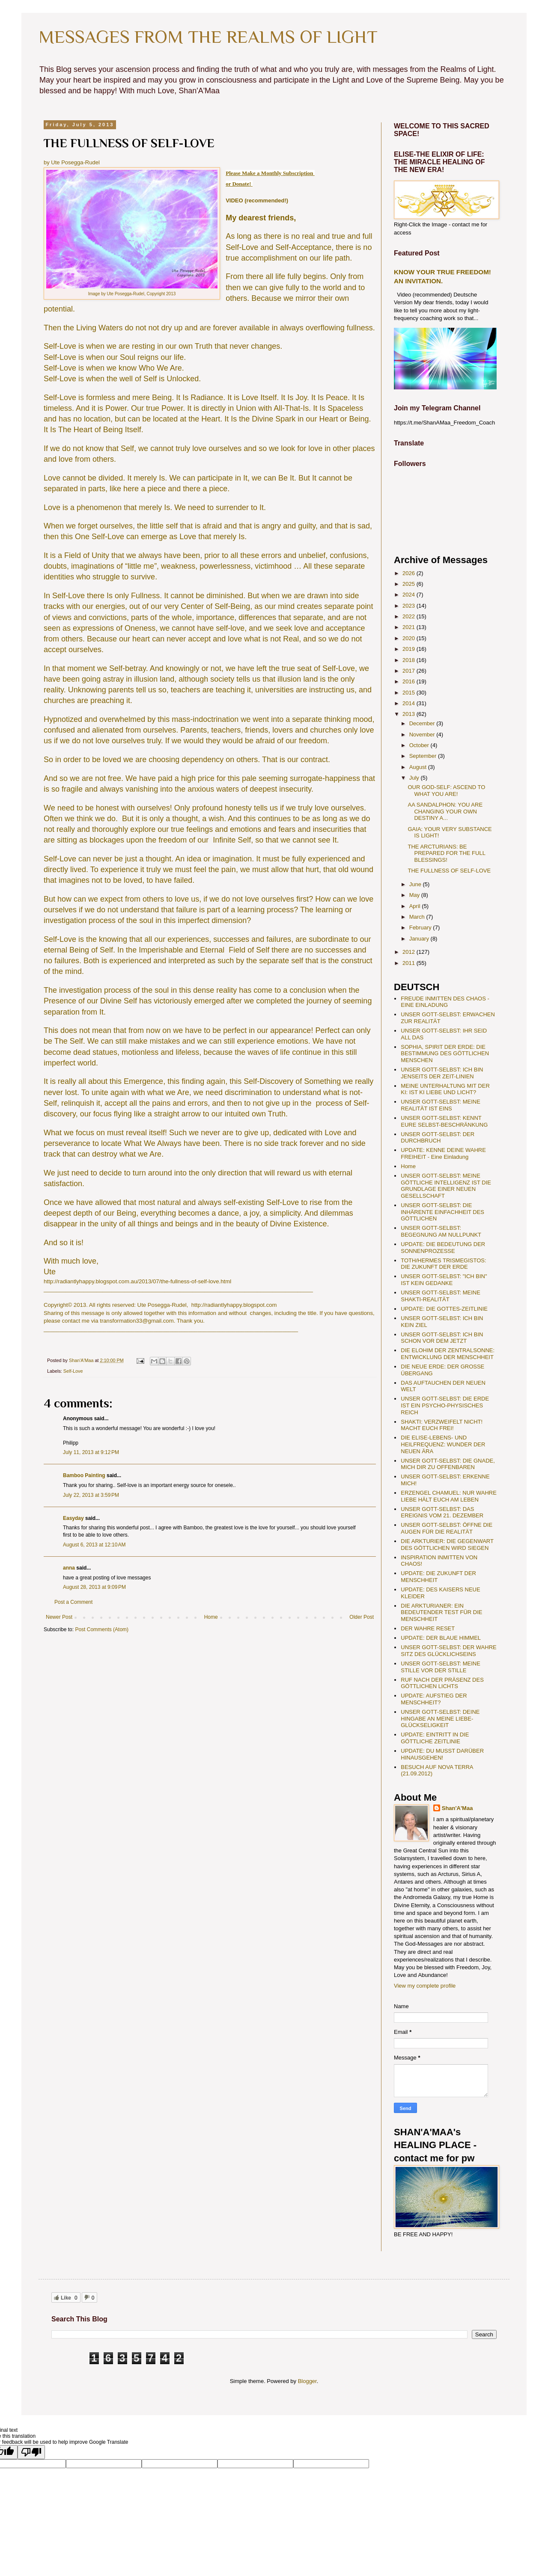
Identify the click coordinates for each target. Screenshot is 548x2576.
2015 (409, 692)
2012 (409, 952)
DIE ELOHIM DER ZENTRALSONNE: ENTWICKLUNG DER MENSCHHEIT (447, 1353)
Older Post (361, 1617)
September (423, 756)
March (417, 917)
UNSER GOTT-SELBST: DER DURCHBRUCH (437, 1137)
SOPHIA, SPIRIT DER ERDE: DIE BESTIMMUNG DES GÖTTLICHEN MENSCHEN (445, 1053)
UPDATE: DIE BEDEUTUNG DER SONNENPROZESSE (443, 1247)
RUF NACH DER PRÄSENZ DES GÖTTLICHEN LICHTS (442, 1683)
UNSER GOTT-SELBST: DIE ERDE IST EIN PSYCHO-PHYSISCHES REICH (445, 1405)
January (420, 938)
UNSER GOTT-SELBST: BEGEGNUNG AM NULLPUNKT (441, 1231)
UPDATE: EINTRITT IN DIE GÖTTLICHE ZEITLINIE (435, 1738)
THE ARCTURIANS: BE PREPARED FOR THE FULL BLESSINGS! (446, 853)
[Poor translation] (31, 2452)
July (415, 778)
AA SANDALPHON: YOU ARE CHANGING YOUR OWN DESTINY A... (445, 811)
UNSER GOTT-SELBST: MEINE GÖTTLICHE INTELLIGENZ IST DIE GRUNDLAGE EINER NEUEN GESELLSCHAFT (446, 1185)
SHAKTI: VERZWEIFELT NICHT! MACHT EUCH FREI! (441, 1425)
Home (211, 1617)
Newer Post (59, 1617)
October (420, 745)
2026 (409, 573)
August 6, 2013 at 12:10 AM (94, 1545)
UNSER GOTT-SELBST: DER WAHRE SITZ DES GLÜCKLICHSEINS (448, 1650)
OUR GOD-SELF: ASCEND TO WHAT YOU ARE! (446, 790)
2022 (409, 616)
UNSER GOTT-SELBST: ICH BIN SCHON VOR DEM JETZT (442, 1337)
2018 (409, 660)
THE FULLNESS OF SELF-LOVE (449, 870)
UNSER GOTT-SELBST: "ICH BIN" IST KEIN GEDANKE (444, 1279)
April (415, 906)
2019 (409, 649)
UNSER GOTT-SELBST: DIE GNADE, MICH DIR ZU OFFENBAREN (448, 1464)
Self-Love (73, 1371)
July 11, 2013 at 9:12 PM (91, 1452)
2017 (409, 671)
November (423, 734)
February (421, 927)
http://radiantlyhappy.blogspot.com (234, 1305)
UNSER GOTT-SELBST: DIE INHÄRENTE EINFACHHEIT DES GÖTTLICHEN (442, 1212)
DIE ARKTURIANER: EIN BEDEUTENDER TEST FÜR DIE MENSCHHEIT (441, 1612)
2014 (409, 703)
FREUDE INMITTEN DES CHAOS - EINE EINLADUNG (445, 1002)
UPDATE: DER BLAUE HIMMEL (441, 1638)
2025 (409, 584)
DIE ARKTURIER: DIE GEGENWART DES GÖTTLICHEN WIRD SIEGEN (447, 1544)
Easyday (73, 1518)
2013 (409, 714)
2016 (409, 681)
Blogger (307, 2381)
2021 (409, 627)
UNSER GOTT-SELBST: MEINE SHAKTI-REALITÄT (440, 1296)
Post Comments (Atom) (101, 1629)
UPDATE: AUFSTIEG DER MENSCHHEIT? (434, 1699)
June (416, 884)
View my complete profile (425, 1985)
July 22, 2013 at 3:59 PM (91, 1495)
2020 (409, 638)
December (423, 723)
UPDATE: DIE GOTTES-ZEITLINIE (444, 1309)
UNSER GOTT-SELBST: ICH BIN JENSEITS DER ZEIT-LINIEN (442, 1073)
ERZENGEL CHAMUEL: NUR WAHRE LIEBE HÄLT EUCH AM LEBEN (449, 1496)
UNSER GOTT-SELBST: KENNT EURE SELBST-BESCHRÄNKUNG (444, 1121)
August (418, 767)
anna (69, 1568)
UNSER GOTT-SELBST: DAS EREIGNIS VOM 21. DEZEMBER (442, 1512)
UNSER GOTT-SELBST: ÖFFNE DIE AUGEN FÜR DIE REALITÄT (446, 1528)
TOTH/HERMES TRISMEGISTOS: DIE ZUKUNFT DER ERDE (443, 1263)
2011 (409, 963)
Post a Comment (73, 1602)
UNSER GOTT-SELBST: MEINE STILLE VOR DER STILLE (440, 1667)
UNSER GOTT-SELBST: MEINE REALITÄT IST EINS (440, 1105)
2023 (409, 605)
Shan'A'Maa (457, 1808)
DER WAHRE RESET (428, 1628)
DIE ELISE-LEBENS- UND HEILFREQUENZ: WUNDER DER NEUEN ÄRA (443, 1444)
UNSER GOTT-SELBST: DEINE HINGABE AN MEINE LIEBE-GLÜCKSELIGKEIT (440, 1718)
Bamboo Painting (84, 1475)
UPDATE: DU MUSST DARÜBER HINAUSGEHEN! (442, 1754)
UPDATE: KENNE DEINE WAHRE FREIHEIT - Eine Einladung (443, 1153)
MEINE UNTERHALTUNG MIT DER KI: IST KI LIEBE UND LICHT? (445, 1089)
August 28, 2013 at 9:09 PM (94, 1587)
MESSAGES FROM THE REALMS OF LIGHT (208, 37)
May (415, 895)
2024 (409, 594)
